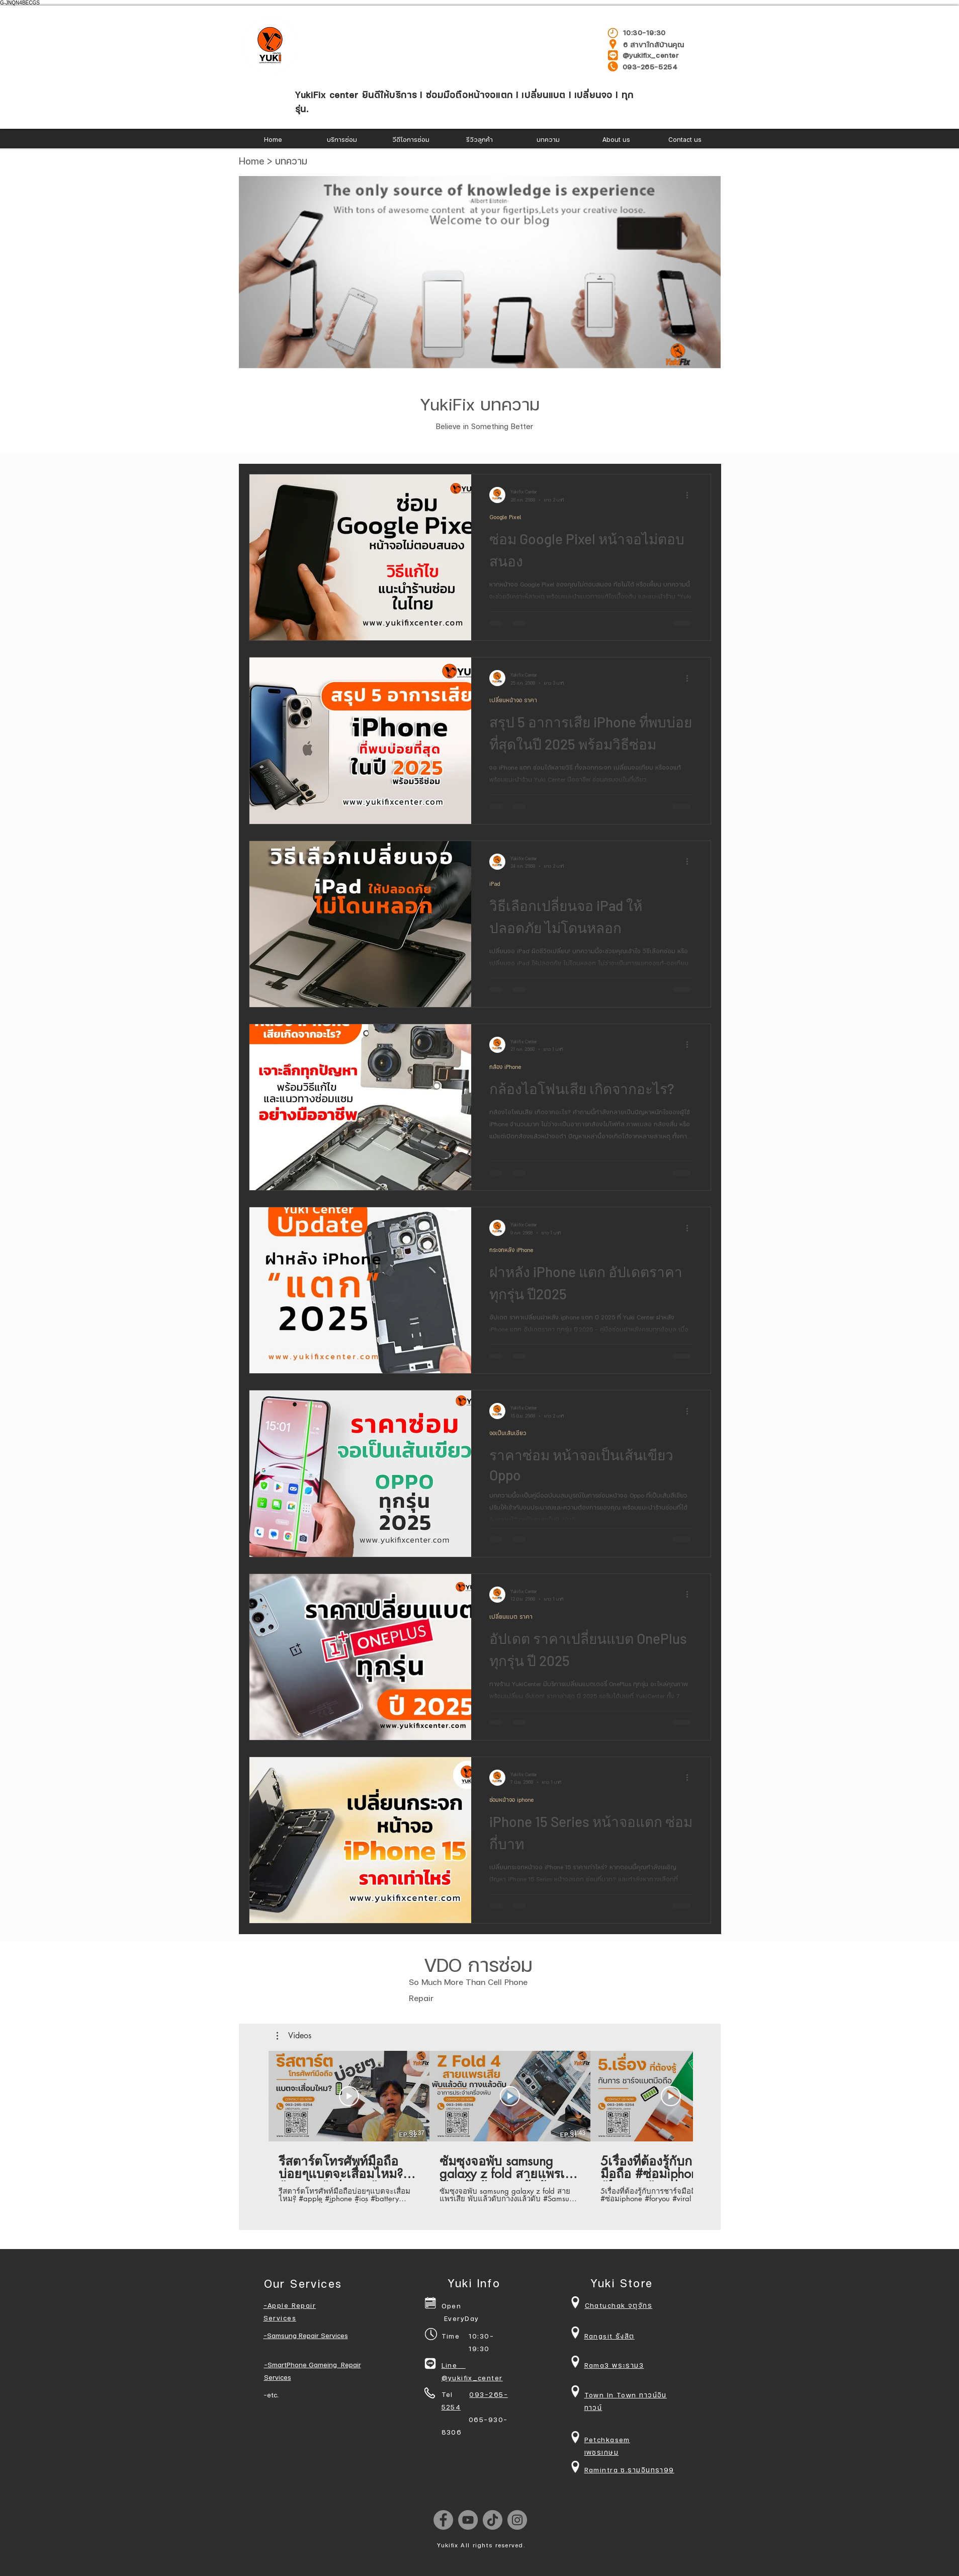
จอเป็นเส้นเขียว (507, 1433)
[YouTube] (468, 2520)
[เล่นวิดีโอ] (349, 2096)
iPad (494, 883)
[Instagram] (517, 2520)
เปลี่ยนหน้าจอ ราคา (513, 700)
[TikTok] (492, 2520)
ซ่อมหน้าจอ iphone (511, 1799)
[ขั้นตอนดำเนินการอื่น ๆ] (691, 495)
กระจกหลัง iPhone (511, 1250)
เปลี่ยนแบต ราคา (511, 1616)
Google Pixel (505, 517)
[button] (294, 2035)
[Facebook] (443, 2520)
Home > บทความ (273, 161)
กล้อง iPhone (505, 1066)
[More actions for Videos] (294, 2035)
